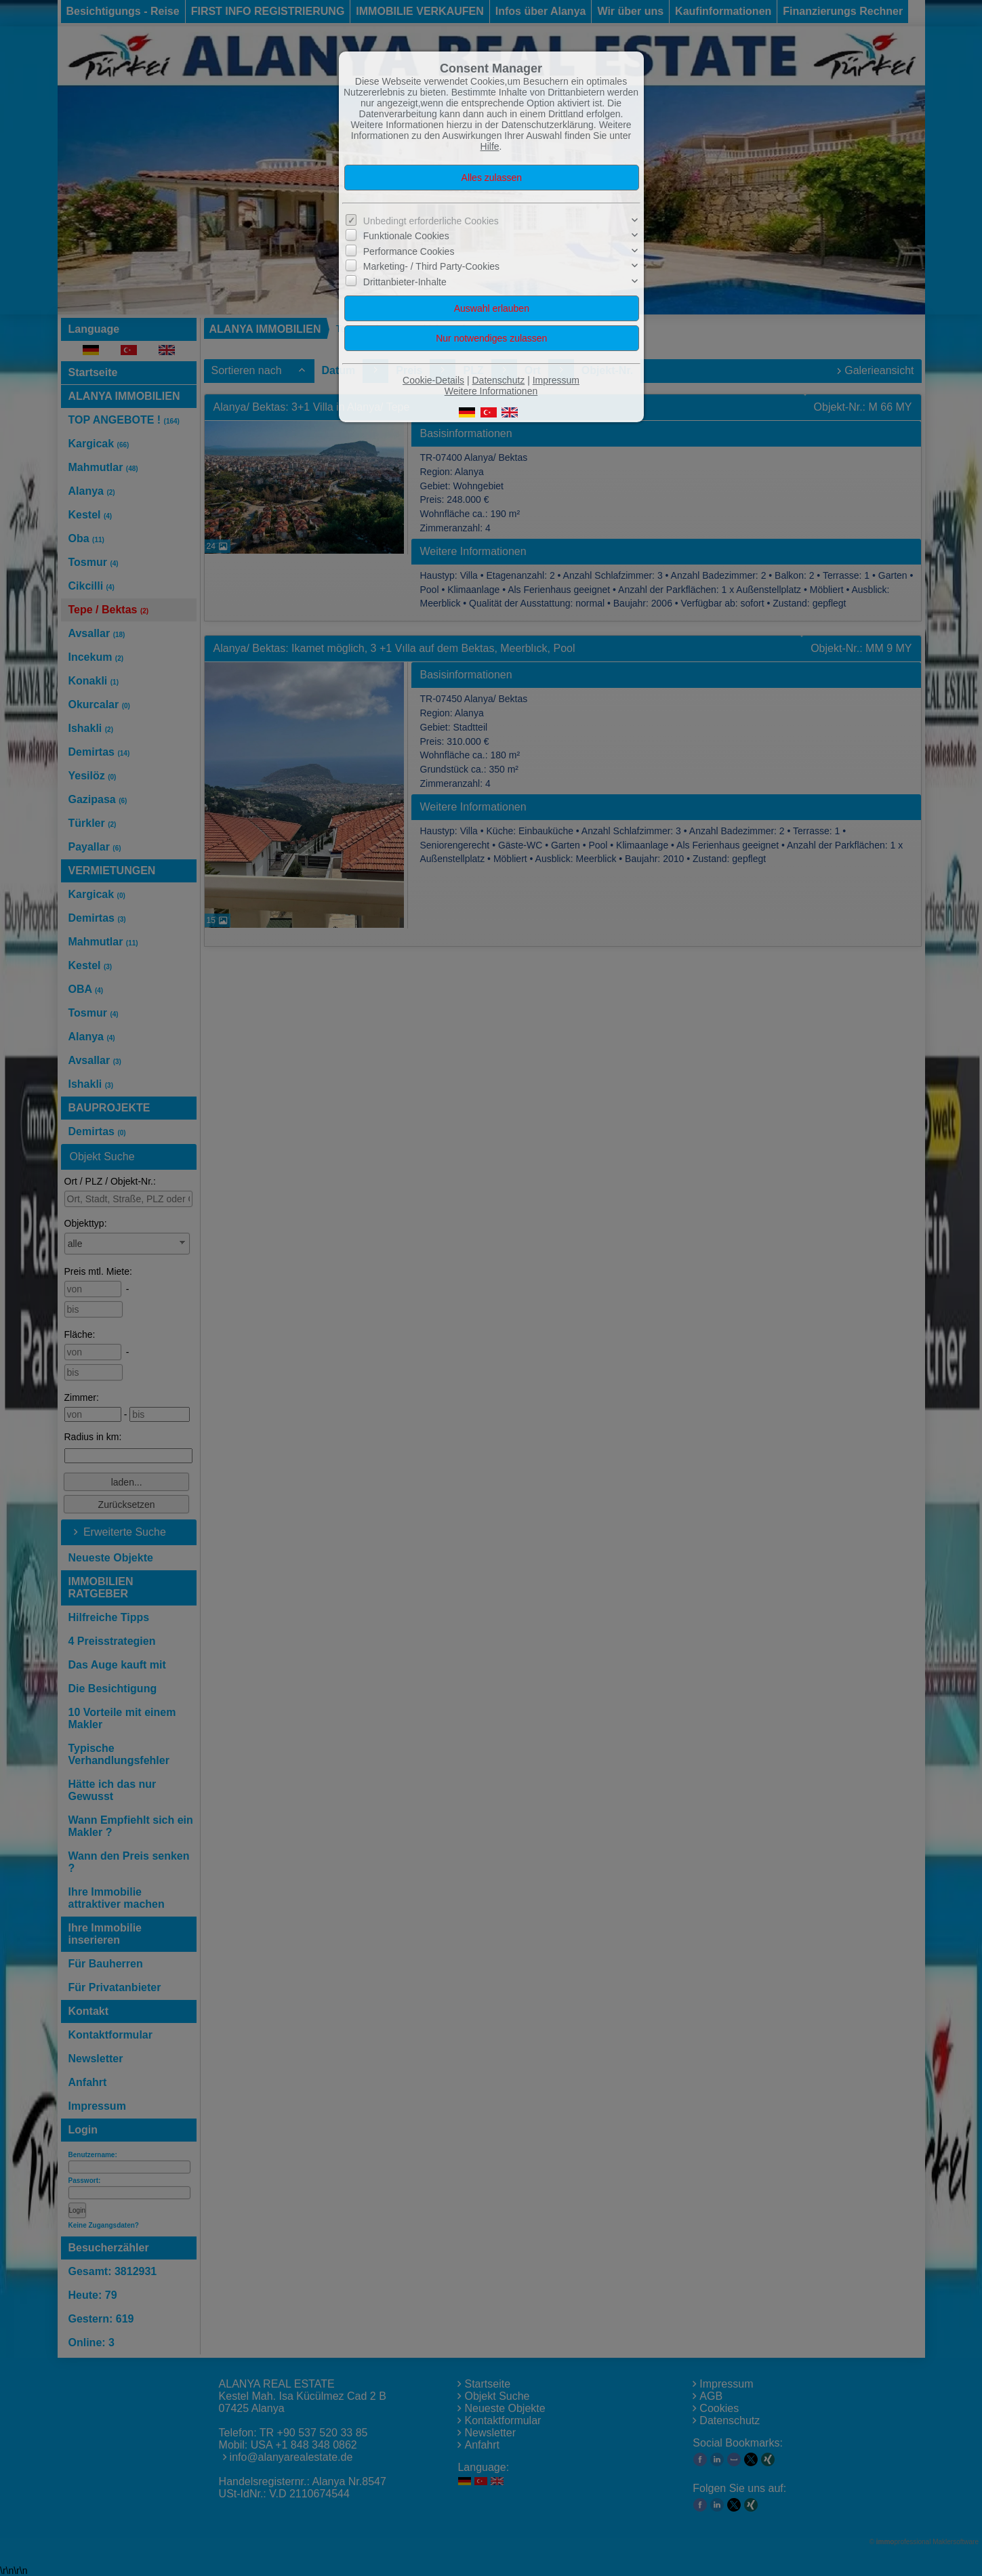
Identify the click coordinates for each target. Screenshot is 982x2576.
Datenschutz (498, 380)
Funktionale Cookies (406, 235)
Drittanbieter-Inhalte (405, 281)
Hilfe (489, 146)
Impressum (556, 380)
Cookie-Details (433, 380)
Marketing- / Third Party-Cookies (431, 266)
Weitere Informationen (491, 391)
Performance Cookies (409, 251)
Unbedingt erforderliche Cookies (431, 221)
